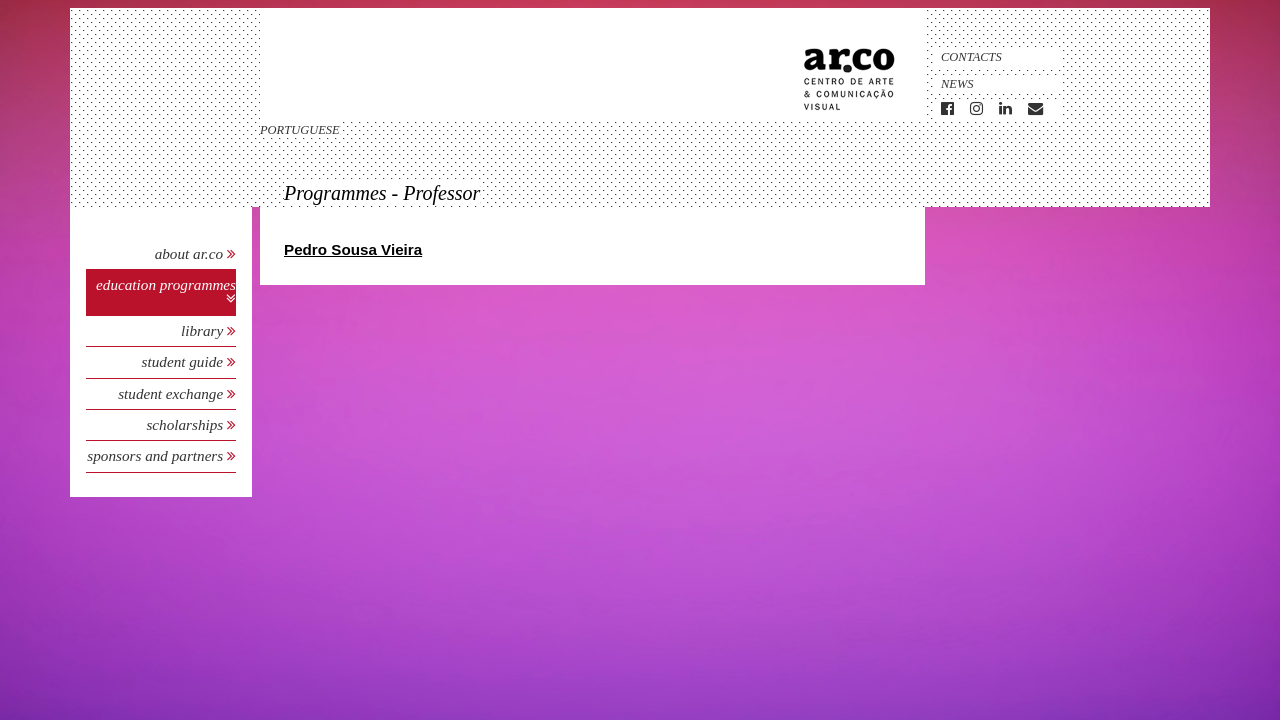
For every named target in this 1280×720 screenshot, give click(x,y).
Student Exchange (172, 393)
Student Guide (182, 361)
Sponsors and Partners (157, 455)
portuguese (300, 130)
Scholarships (186, 424)
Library (204, 330)
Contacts (971, 57)
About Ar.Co (189, 253)
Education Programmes (166, 284)
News (957, 84)
